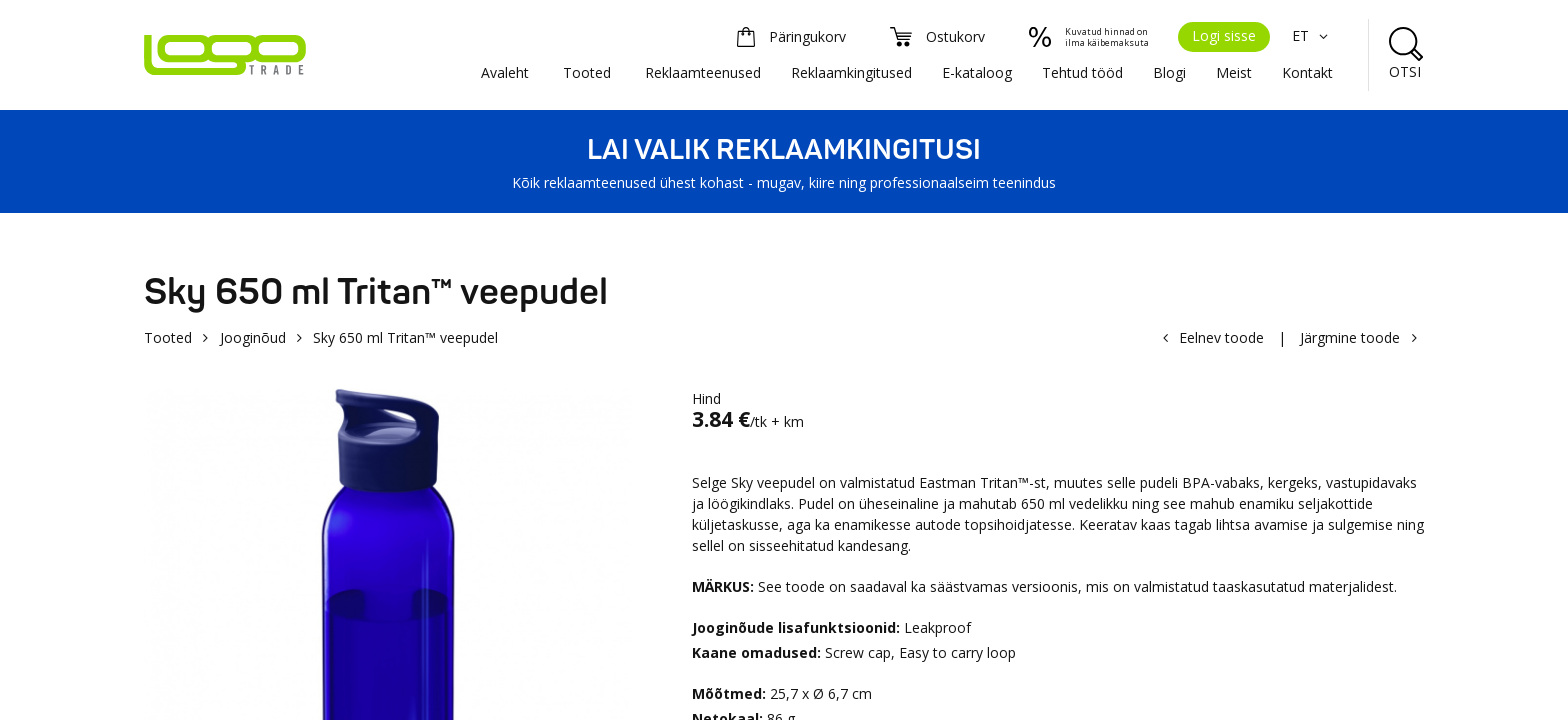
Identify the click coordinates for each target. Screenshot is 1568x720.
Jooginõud (253, 337)
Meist (1234, 72)
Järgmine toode (1350, 337)
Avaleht (505, 72)
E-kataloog (977, 72)
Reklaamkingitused (851, 72)
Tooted (587, 72)
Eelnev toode (1221, 337)
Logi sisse (1224, 35)
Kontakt (1307, 72)
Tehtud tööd (1082, 72)
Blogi (1169, 72)
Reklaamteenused (703, 72)
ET (1312, 35)
